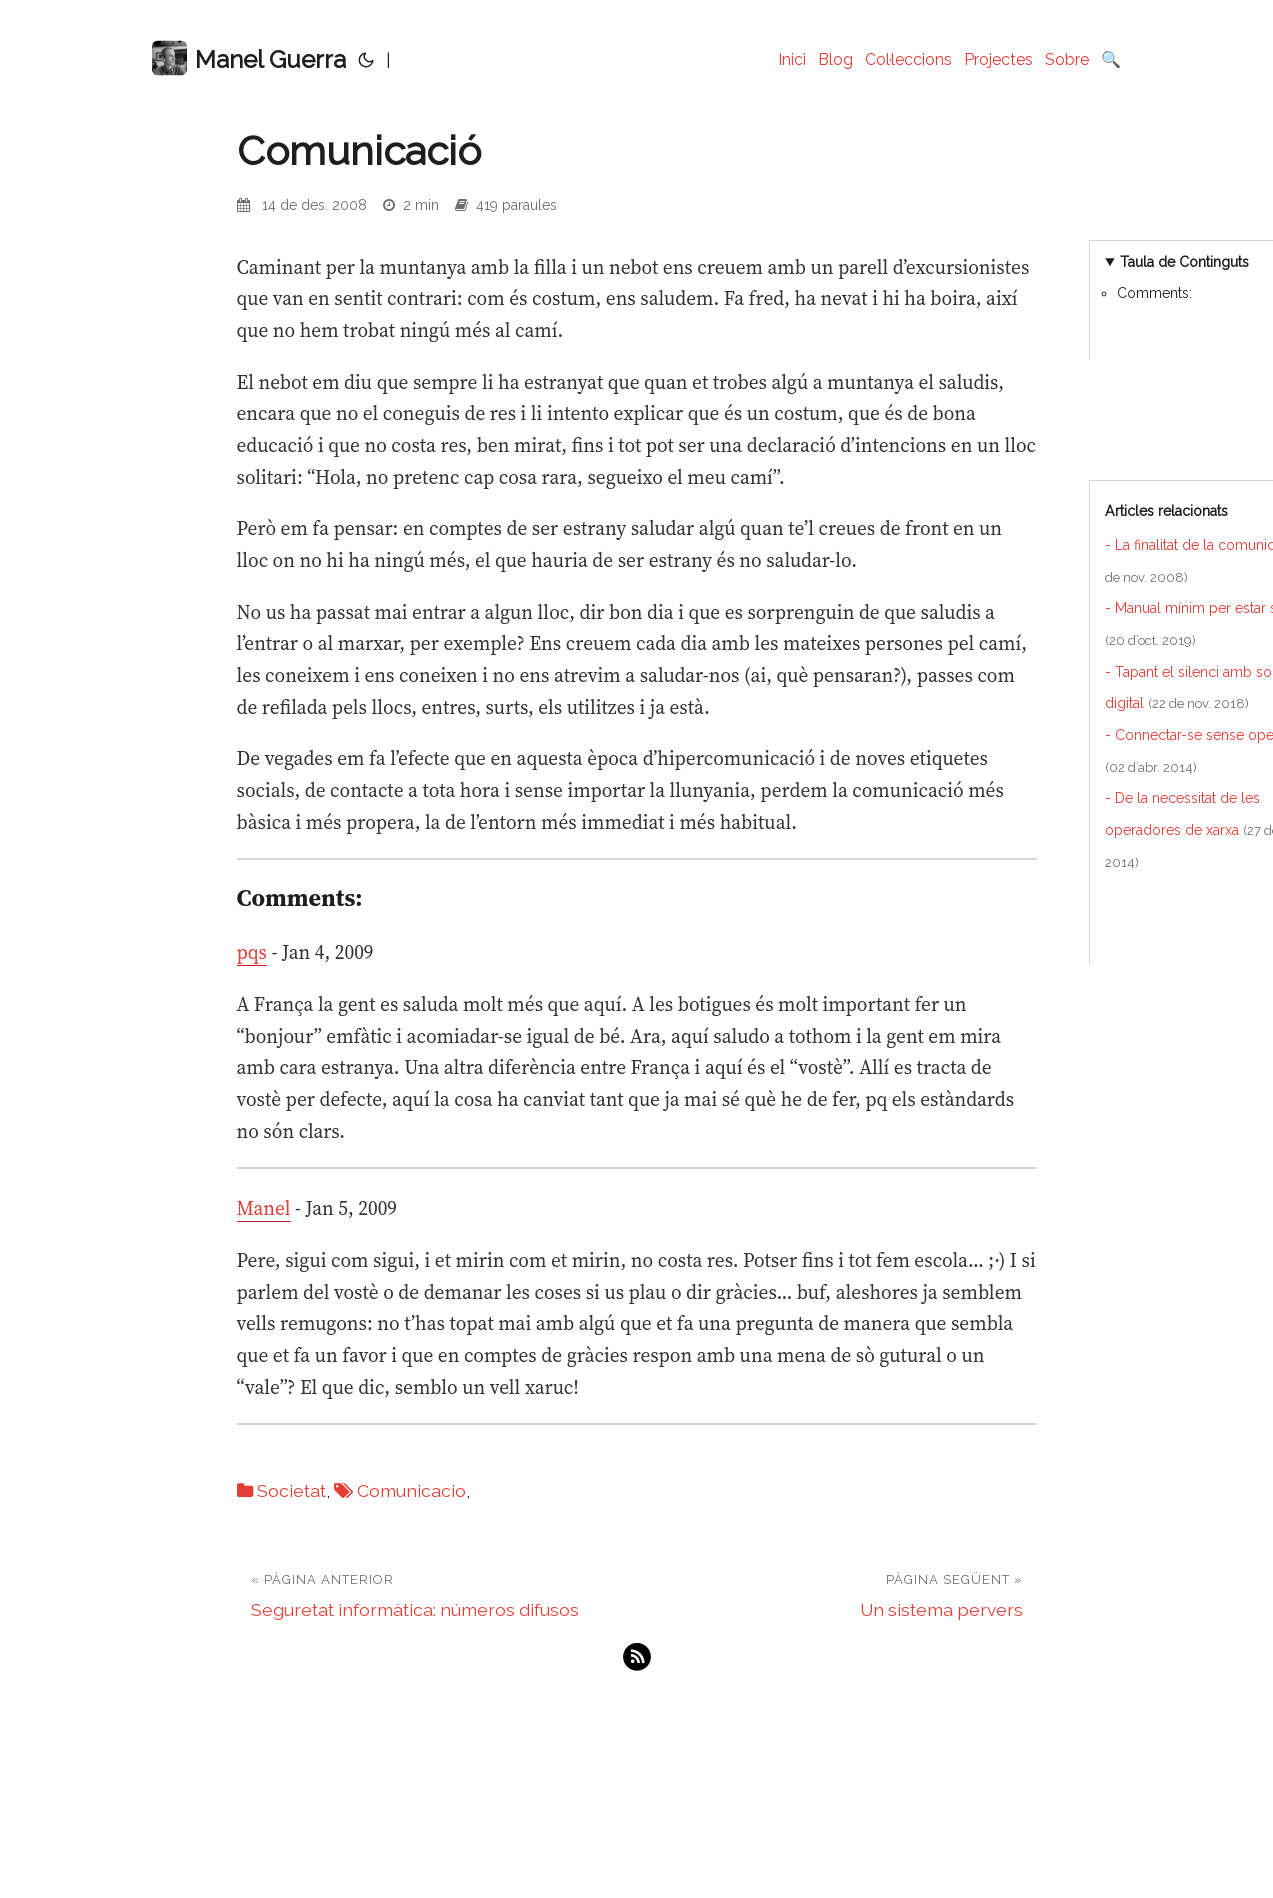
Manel (264, 1208)
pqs (252, 952)
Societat (291, 1490)
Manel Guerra (249, 58)
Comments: (1154, 293)
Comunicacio (411, 1490)
